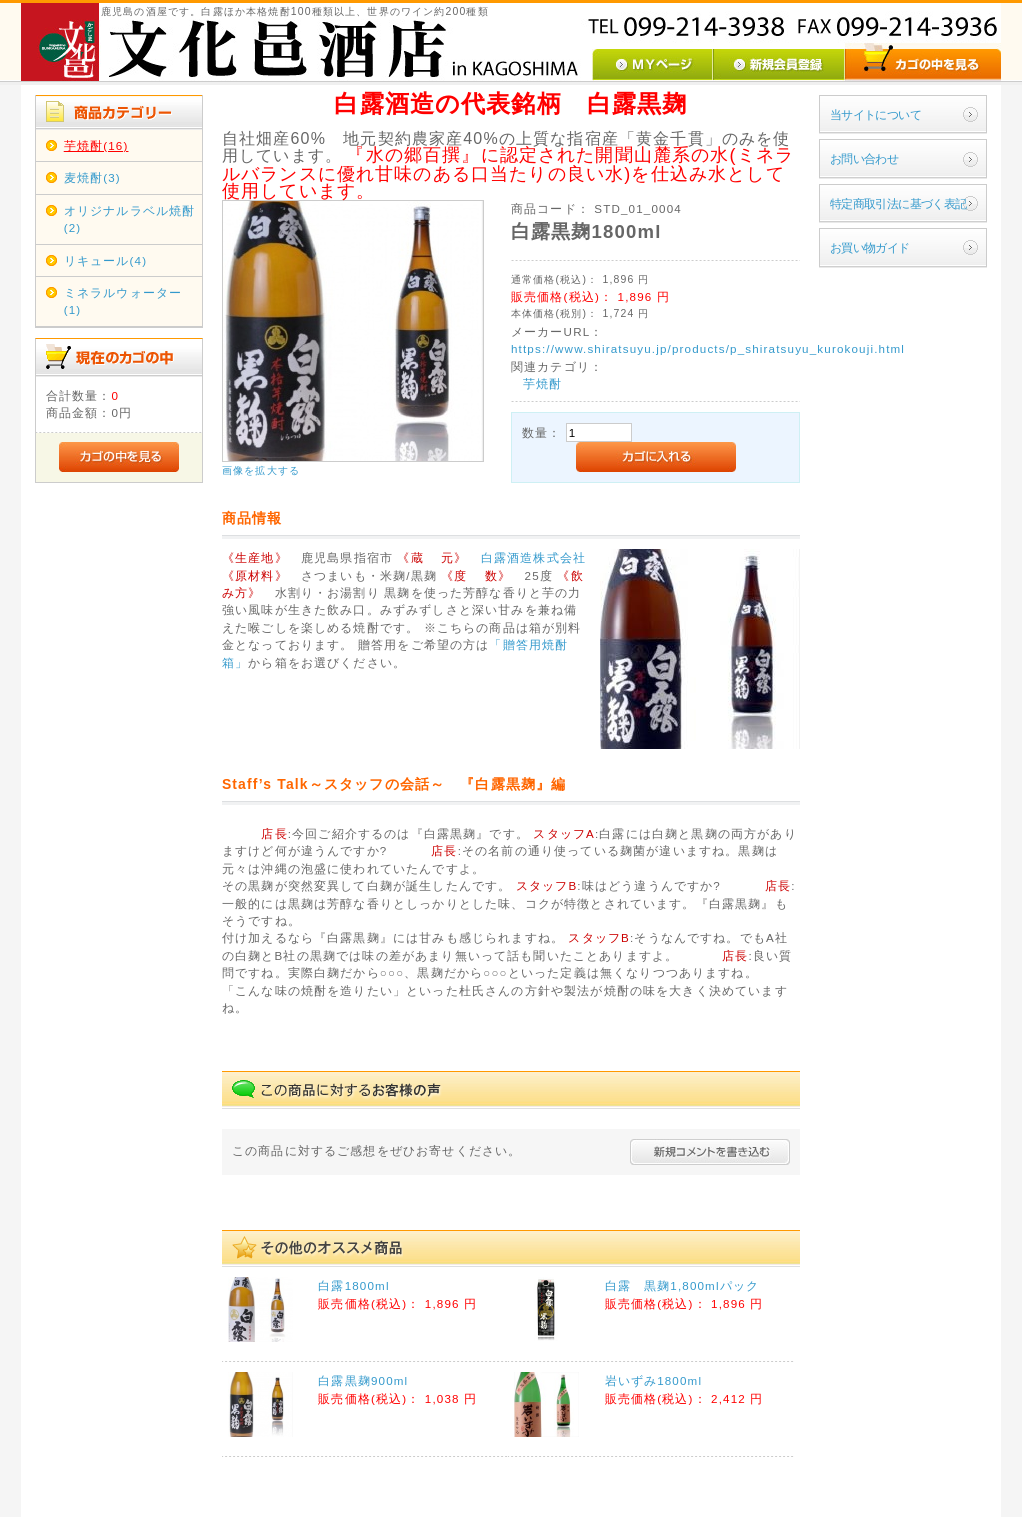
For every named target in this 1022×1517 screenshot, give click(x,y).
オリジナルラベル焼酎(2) (130, 219)
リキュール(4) (105, 260)
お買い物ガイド (870, 247)
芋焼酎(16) (96, 145)
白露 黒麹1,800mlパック (682, 1285)
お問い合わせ (864, 158)
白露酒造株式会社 (533, 557)
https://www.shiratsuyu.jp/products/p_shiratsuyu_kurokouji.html (708, 348)
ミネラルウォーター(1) (123, 301)
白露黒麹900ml (363, 1380)
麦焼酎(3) (92, 177)
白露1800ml (353, 1285)
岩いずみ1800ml (654, 1380)
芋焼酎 (542, 383)
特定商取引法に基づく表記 (898, 203)
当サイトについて (875, 114)
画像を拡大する (261, 470)
